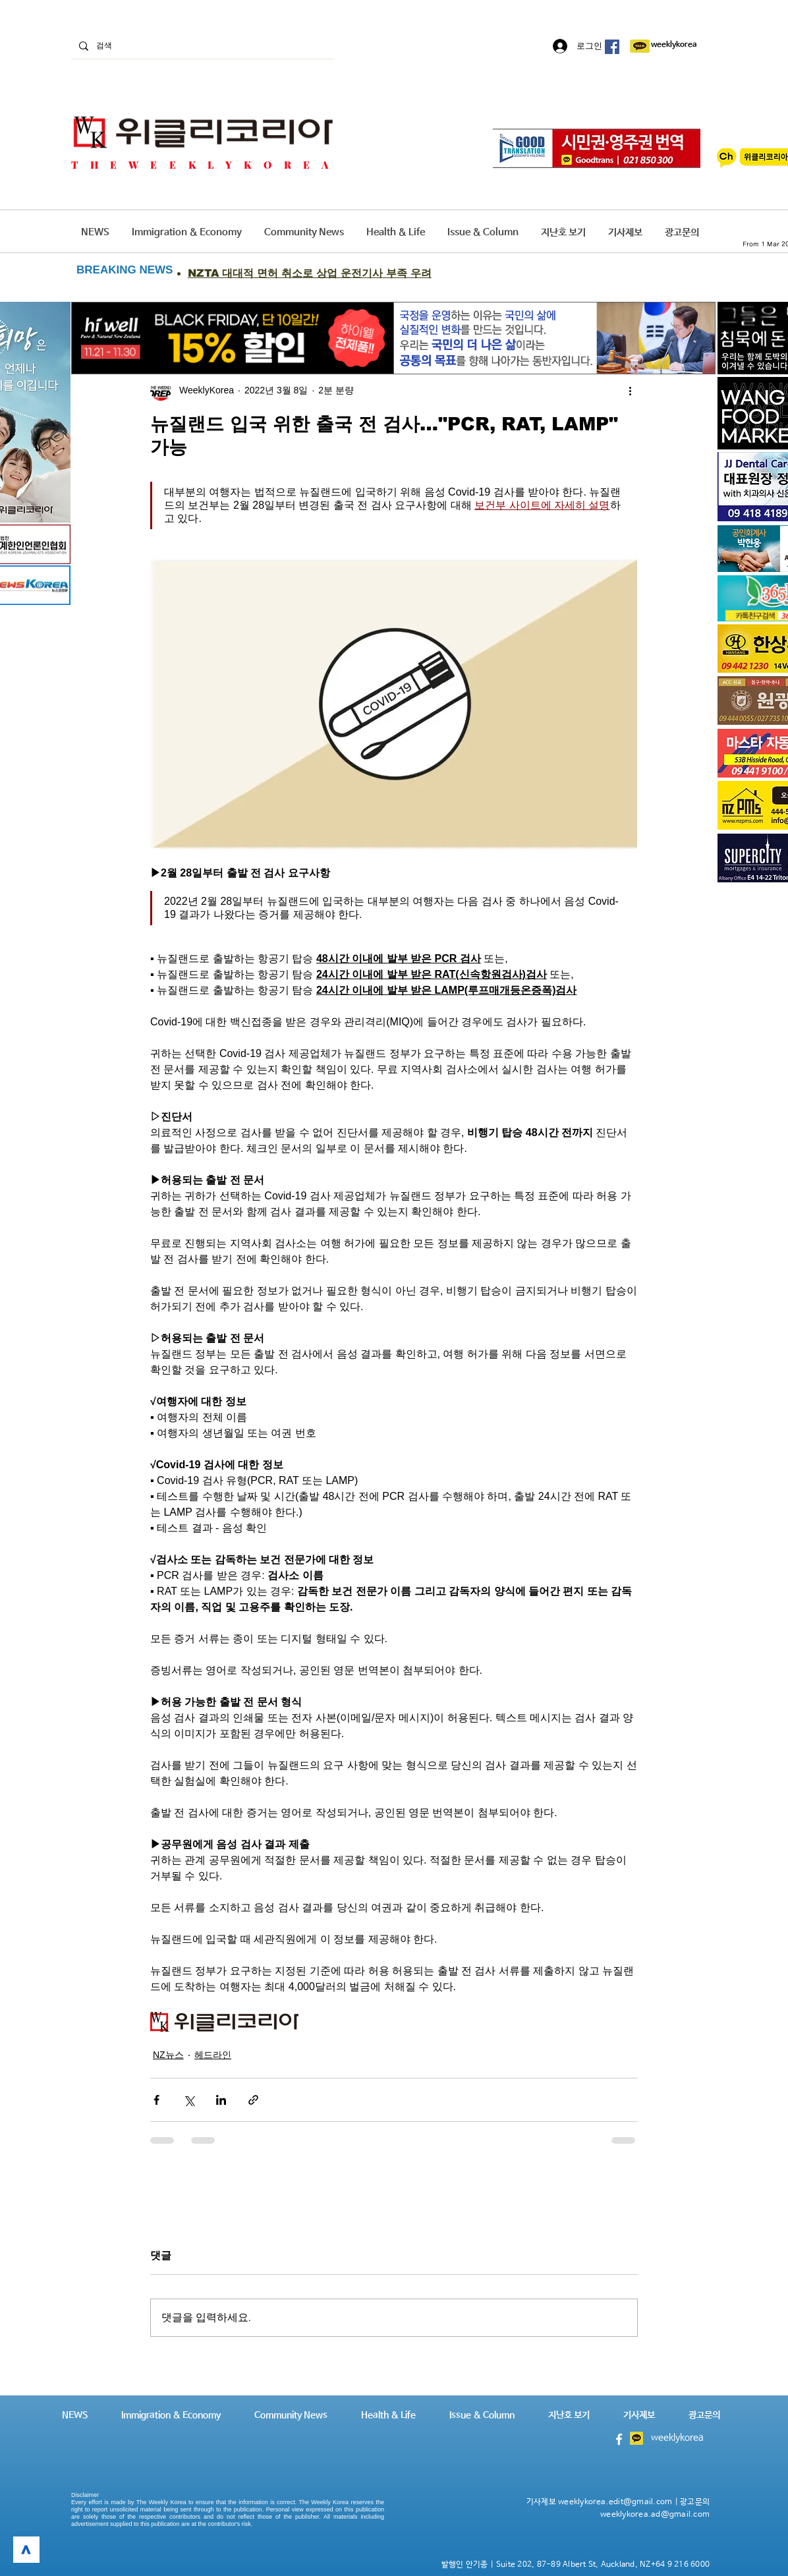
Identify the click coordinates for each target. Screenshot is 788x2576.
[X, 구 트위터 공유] (189, 2100)
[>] (26, 2549)
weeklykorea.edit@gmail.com (615, 2502)
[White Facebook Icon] (619, 2439)
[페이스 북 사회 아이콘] (612, 47)
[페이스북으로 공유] (156, 2100)
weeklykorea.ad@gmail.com (655, 2514)
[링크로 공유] (253, 2100)
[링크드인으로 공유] (221, 2100)
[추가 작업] (630, 390)
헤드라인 (212, 2054)
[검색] (201, 46)
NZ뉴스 (168, 2054)
